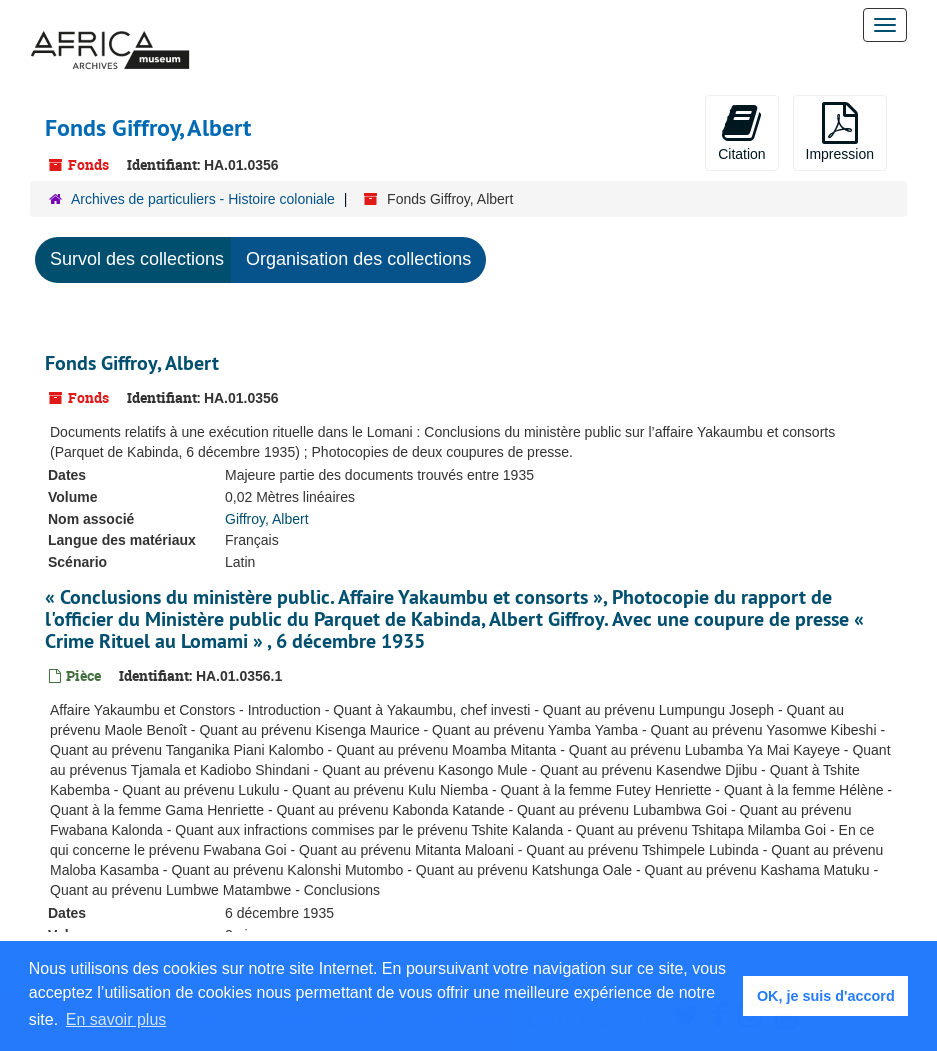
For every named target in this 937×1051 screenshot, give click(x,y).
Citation (741, 132)
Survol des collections (137, 259)
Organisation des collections (358, 259)
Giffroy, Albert (267, 519)
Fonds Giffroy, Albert (132, 363)
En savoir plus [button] (116, 1019)
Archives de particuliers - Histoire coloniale (203, 199)
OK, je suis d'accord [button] (826, 996)
